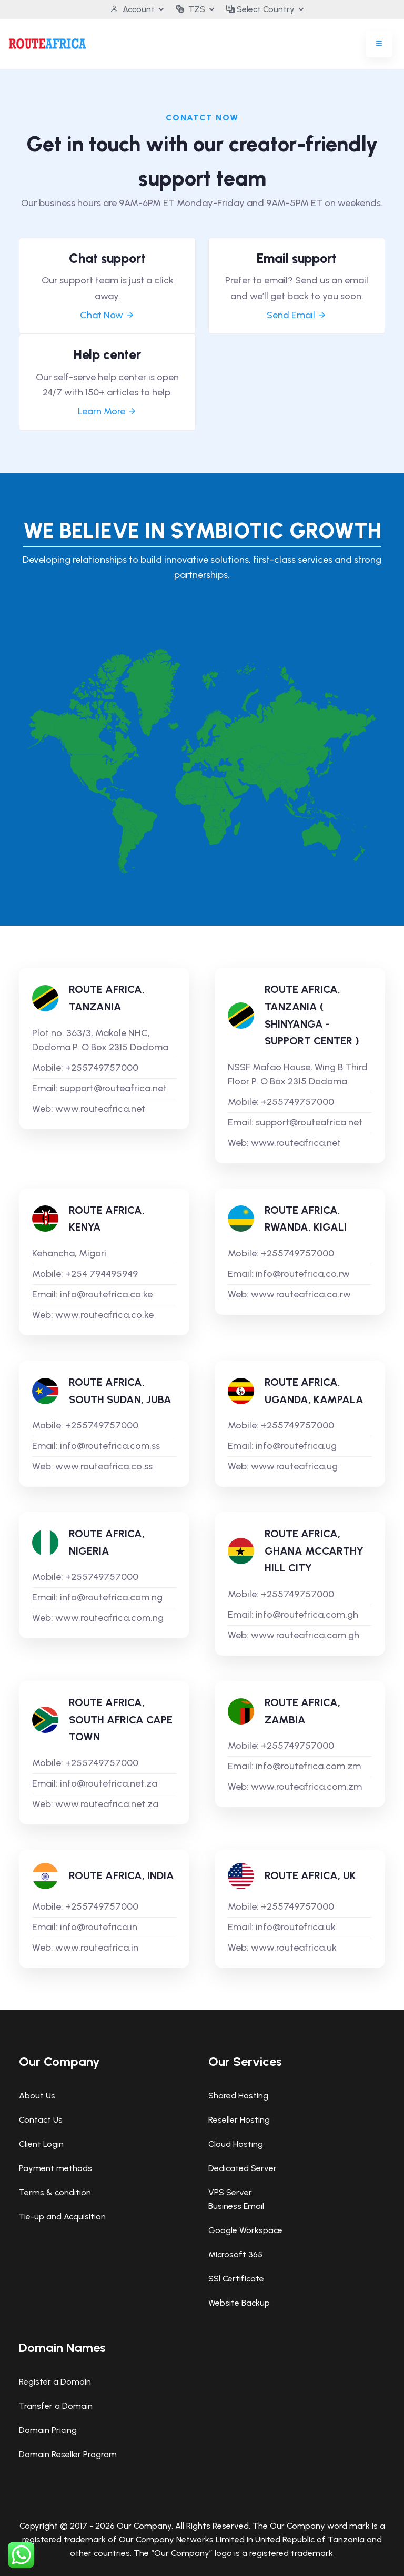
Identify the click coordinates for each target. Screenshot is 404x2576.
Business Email (236, 2206)
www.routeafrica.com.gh (305, 1635)
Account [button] (132, 9)
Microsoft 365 (235, 2254)
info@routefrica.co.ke (106, 1294)
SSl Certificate (236, 2279)
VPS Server (230, 2192)
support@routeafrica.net (113, 1088)
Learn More (107, 411)
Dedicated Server (242, 2168)
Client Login (41, 2144)
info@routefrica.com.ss (110, 1446)
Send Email (297, 315)
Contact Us (41, 2120)
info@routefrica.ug (296, 1446)
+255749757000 (101, 1067)
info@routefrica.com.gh (307, 1614)
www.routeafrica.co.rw (301, 1294)
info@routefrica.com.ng (111, 1597)
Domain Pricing (48, 2430)
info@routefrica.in (98, 1927)
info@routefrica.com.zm (308, 1766)
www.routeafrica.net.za (106, 1804)
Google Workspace (245, 2230)
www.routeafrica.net (100, 1108)
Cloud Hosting (235, 2144)
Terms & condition (55, 2192)
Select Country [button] (260, 9)
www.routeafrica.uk (294, 1947)
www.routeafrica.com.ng (109, 1618)
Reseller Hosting (239, 2120)
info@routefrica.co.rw (303, 1274)
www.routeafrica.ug (294, 1466)
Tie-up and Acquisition (62, 2217)
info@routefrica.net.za (108, 1783)
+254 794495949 (101, 1274)
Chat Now (107, 315)
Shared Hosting (238, 2096)
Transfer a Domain (56, 2406)
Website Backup (239, 2303)
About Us (37, 2096)
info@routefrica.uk (296, 1927)
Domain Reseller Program (68, 2454)
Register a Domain (55, 2382)
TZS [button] (190, 9)
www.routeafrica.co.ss (104, 1466)
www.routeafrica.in (96, 1947)
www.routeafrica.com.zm (306, 1786)
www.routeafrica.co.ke (104, 1315)
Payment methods (55, 2168)
